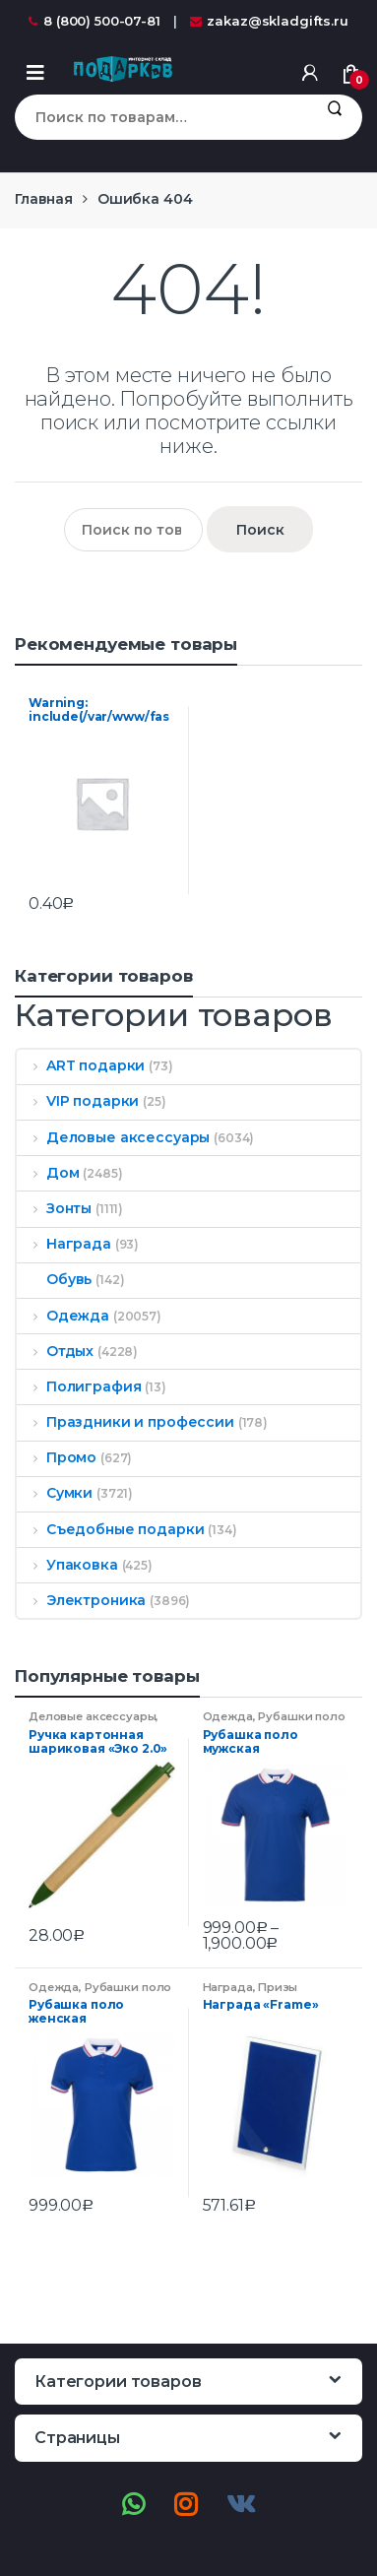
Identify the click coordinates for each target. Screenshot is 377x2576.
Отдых (55, 1351)
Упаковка (67, 1565)
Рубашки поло (301, 1716)
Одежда (63, 1315)
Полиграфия (79, 1386)
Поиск (334, 117)
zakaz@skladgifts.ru (269, 21)
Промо (56, 1457)
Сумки (55, 1493)
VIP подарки (78, 1101)
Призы (277, 1987)
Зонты (54, 1208)
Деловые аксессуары (113, 1137)
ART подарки (81, 1065)
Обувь (54, 1279)
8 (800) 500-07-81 (94, 21)
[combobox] (160, 117)
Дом (48, 1173)
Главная (44, 199)
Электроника (81, 1600)
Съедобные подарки (110, 1529)
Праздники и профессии (125, 1422)
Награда (64, 1244)
